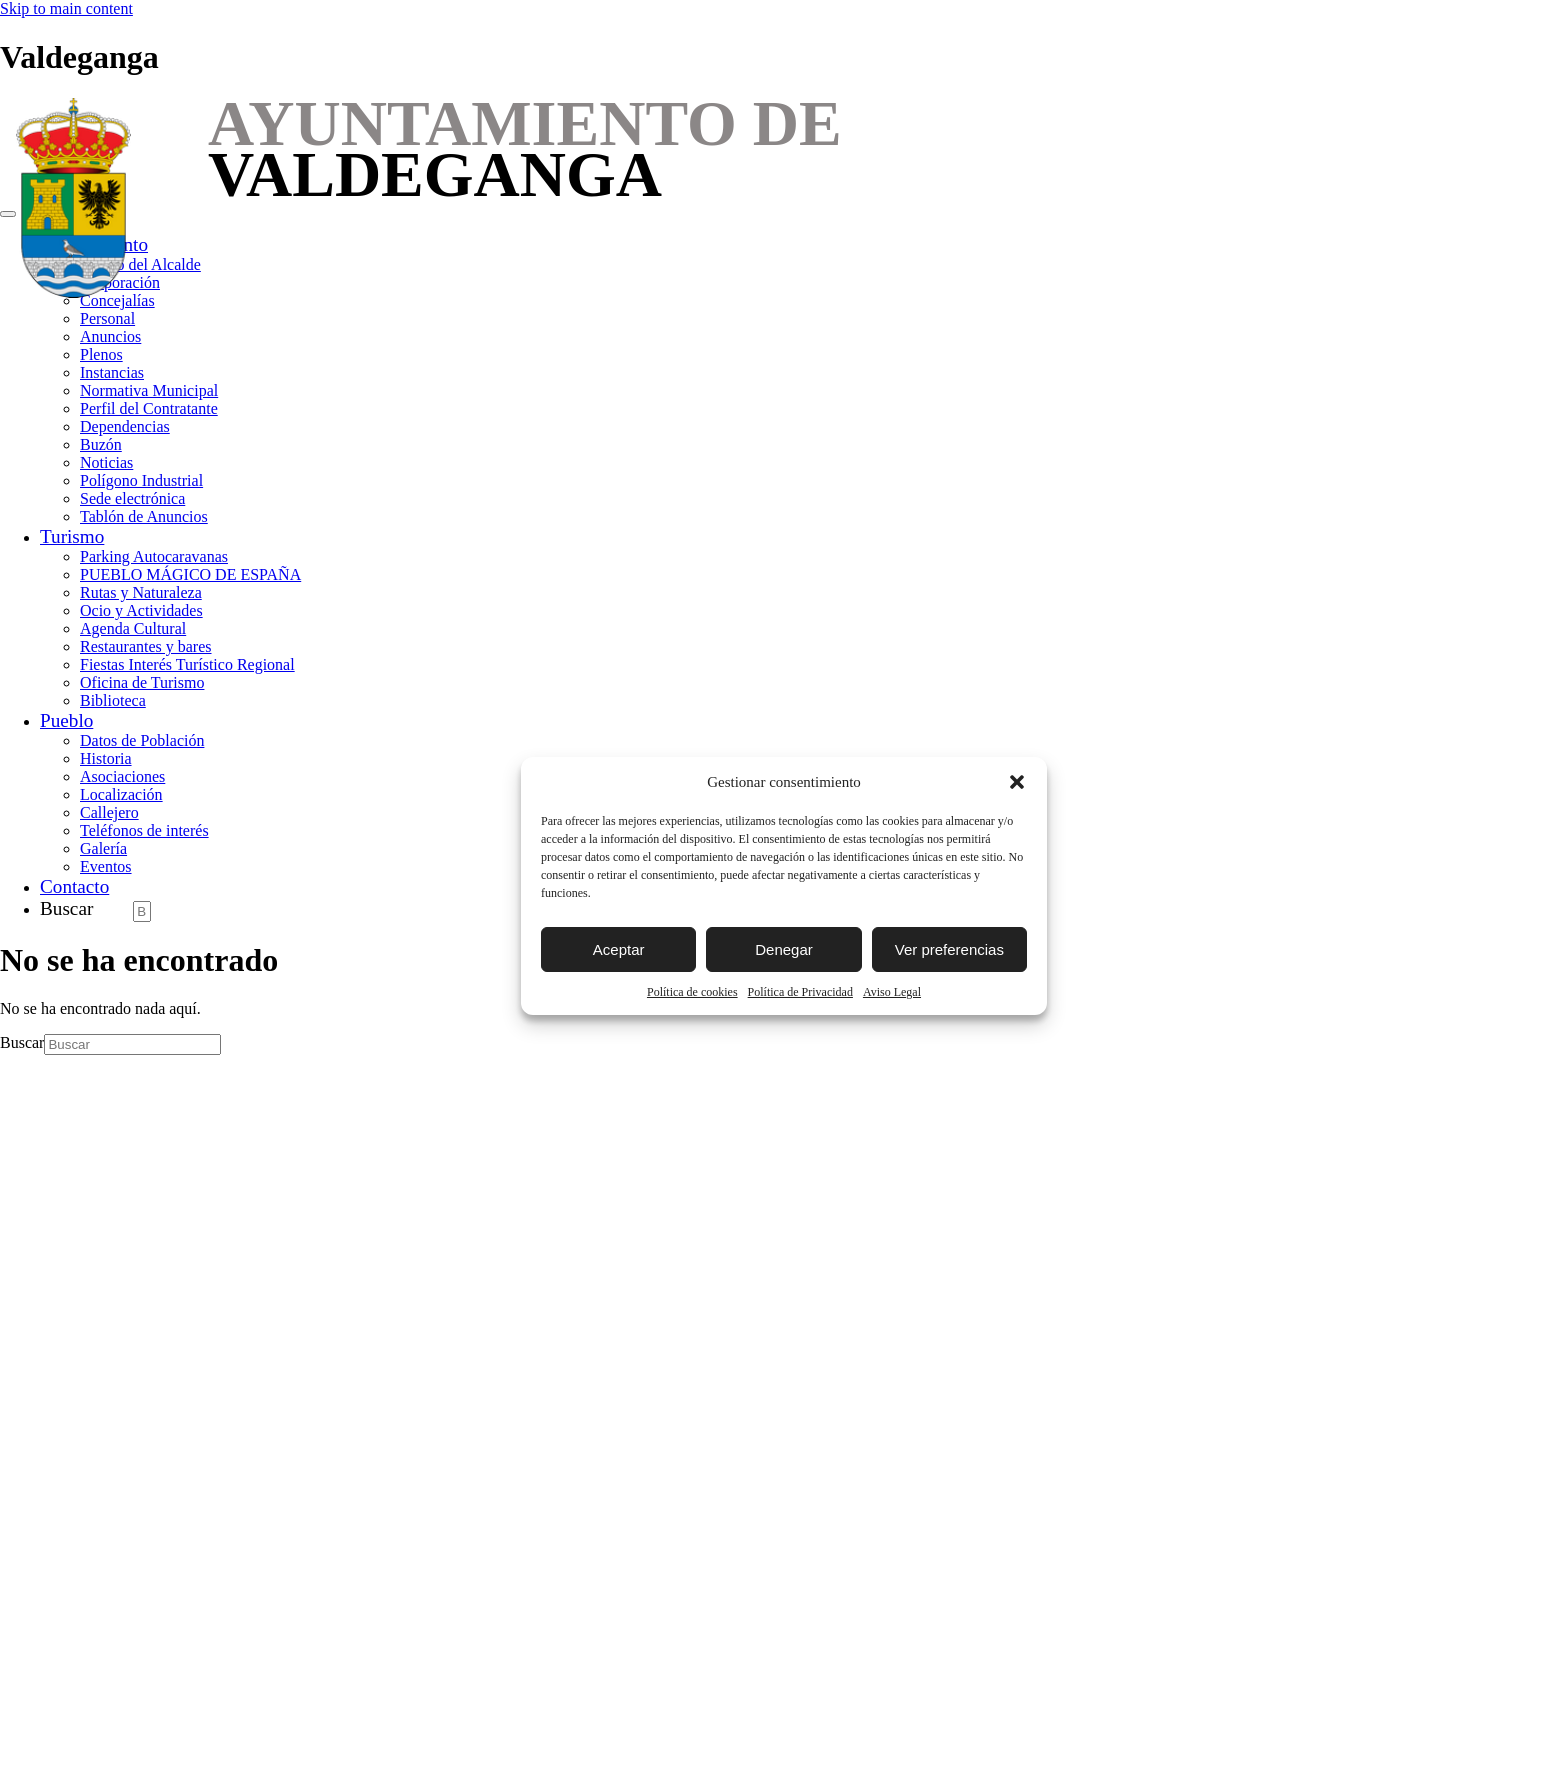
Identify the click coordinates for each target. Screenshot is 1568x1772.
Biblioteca (113, 700)
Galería (103, 848)
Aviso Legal (892, 992)
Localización (121, 794)
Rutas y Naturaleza (141, 592)
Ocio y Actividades (141, 610)
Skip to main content (66, 8)
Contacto (74, 886)
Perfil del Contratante (149, 408)
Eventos (106, 866)
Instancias (112, 372)
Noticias (106, 462)
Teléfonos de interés (144, 830)
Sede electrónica (132, 498)
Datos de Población (142, 740)
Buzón (101, 444)
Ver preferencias (949, 949)
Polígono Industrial (141, 480)
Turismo (72, 536)
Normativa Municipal (149, 390)
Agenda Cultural (133, 628)
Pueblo (66, 720)
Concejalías (117, 300)
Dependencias (125, 426)
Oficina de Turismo (142, 682)
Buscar (66, 908)
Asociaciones (122, 776)
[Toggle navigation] (8, 214)
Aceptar (619, 949)
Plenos (101, 354)
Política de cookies (692, 992)
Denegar (784, 949)
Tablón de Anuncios (144, 516)
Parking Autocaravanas (154, 556)
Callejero (109, 812)
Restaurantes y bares (146, 646)
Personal (107, 318)
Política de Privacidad (800, 992)
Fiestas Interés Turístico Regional (187, 664)
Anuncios (110, 336)
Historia (106, 758)
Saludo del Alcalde (140, 264)
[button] (1017, 782)
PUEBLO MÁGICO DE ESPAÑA (190, 574)
